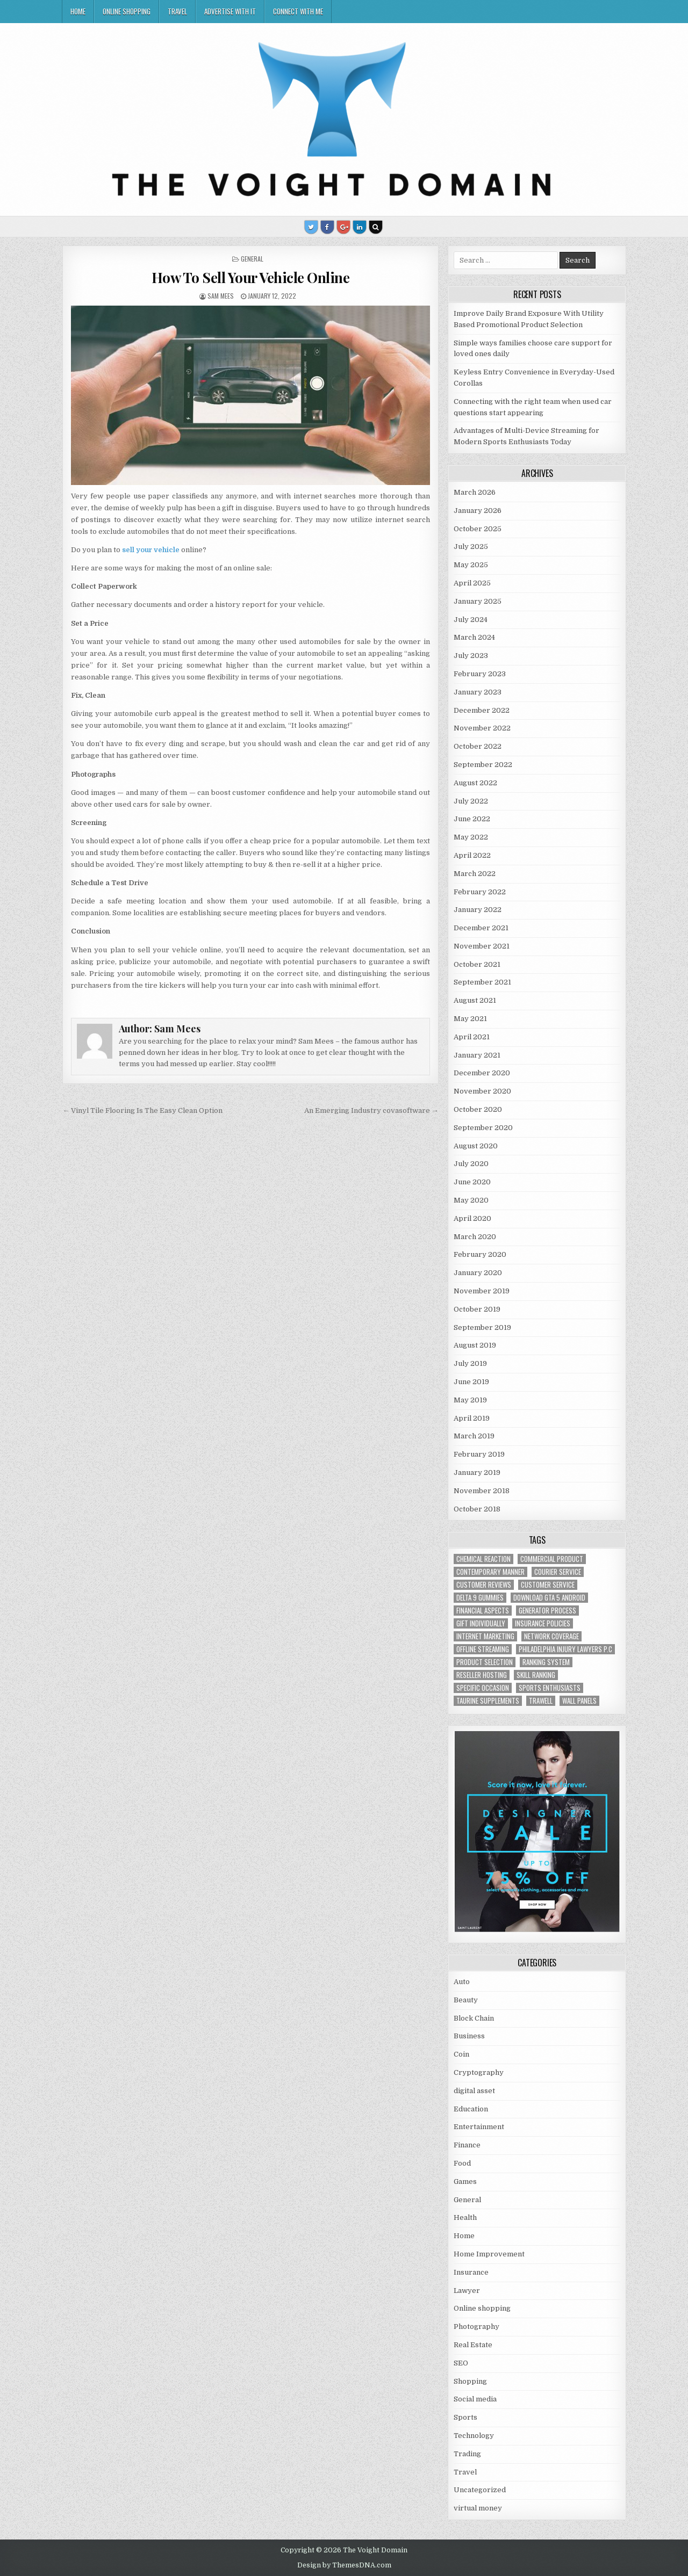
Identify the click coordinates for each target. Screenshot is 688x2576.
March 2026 (475, 492)
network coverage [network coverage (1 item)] (551, 1636)
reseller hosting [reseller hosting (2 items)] (481, 1675)
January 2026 (477, 510)
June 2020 (472, 1182)
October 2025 (477, 529)
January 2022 (477, 910)
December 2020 (482, 1073)
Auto (462, 1982)
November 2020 (482, 1091)
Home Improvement (489, 2254)
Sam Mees (220, 295)
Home (77, 11)
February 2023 (480, 674)
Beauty (466, 2000)
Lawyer (467, 2290)
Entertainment (479, 2127)
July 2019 (470, 1363)
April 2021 (472, 1037)
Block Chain (474, 2018)
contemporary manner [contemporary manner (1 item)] (490, 1572)
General (252, 258)
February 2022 (480, 892)
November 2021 (482, 946)
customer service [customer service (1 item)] (548, 1585)
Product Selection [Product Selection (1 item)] (484, 1662)
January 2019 (477, 1472)
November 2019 (482, 1291)
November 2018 (482, 1491)
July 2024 (471, 620)
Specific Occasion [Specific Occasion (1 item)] (482, 1688)
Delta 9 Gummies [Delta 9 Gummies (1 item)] (480, 1598)
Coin (461, 2054)
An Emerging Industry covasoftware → (371, 1110)
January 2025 (477, 601)
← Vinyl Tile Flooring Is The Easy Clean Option (142, 1110)
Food (462, 2163)
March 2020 (475, 1237)
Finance (467, 2145)
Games (465, 2181)
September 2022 (483, 765)
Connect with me (298, 11)
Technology (474, 2436)
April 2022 (472, 855)
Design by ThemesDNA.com (344, 2565)
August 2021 (475, 1000)
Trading (467, 2454)
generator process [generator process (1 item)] (547, 1610)
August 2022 (475, 783)
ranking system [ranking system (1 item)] (546, 1662)
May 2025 (471, 565)
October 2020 (478, 1109)
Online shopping (126, 11)
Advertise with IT (230, 11)
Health (465, 2217)
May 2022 (471, 837)
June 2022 (472, 819)
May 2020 (471, 1200)
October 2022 (477, 746)
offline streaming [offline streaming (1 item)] (482, 1649)
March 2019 (474, 1436)
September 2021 (482, 982)
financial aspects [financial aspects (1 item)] (482, 1610)
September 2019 (482, 1327)
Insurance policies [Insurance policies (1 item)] (542, 1623)
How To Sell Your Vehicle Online (251, 277)
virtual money (478, 2508)
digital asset (474, 2091)
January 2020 (478, 1273)
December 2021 (481, 928)
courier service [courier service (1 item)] (557, 1572)
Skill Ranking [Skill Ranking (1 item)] (536, 1675)
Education (471, 2109)
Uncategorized (480, 2490)
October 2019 (477, 1309)
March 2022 (475, 874)
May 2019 (470, 1400)
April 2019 (472, 1418)
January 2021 (477, 1055)
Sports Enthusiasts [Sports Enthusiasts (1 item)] (549, 1688)
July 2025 (471, 546)
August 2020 (476, 1146)
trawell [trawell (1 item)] (541, 1701)
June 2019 (471, 1382)
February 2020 (480, 1254)
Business (469, 2036)
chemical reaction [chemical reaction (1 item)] (483, 1559)
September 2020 (483, 1128)
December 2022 (482, 710)
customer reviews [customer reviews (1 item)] (483, 1585)
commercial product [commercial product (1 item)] (551, 1559)
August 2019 (475, 1345)
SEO (461, 2363)
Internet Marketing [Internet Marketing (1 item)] (485, 1636)
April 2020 (472, 1218)
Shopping (470, 2381)
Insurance (471, 2272)
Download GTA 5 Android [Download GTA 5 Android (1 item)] (549, 1598)
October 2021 (477, 964)
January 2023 (477, 692)
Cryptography (479, 2072)
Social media (475, 2399)
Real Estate (473, 2345)
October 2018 (477, 1509)
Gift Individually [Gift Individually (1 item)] (480, 1623)
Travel (177, 11)
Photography (476, 2326)
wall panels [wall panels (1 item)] (579, 1701)
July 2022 (471, 801)
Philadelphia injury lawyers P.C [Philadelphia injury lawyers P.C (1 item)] (565, 1649)
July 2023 (471, 656)
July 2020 (471, 1164)
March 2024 (474, 637)
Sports (465, 2417)
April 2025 (472, 583)
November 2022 (482, 728)
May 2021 (470, 1019)
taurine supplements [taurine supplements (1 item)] (487, 1701)
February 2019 (479, 1454)
